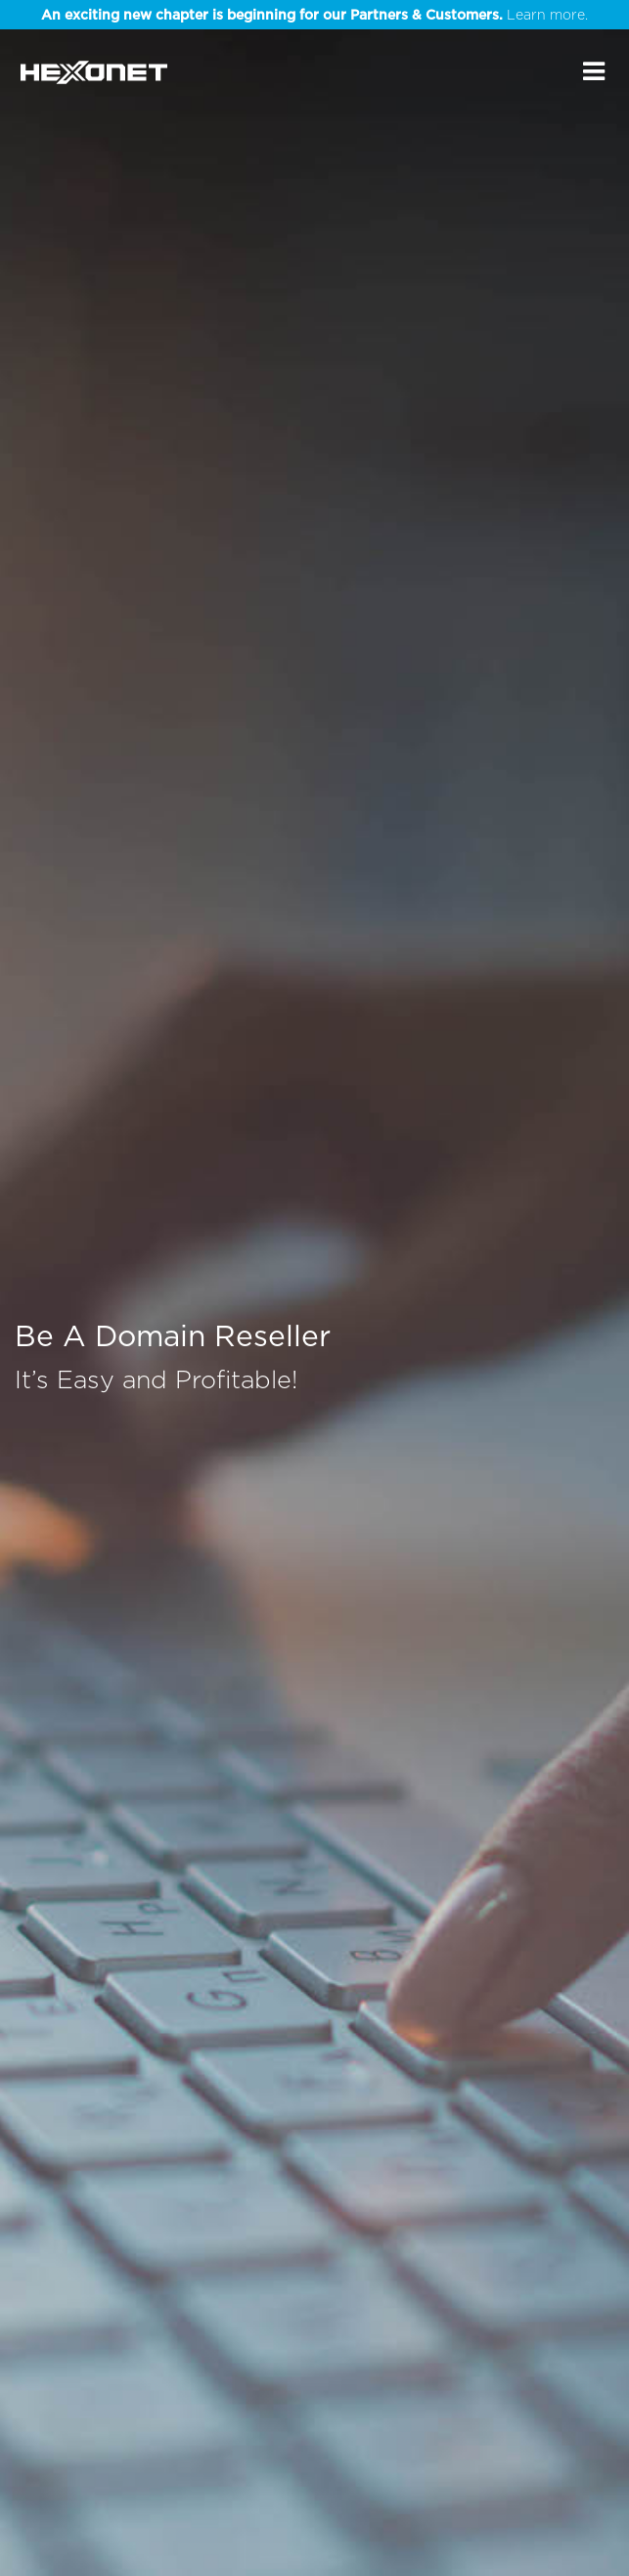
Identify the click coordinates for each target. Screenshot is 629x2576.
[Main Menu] (593, 71)
